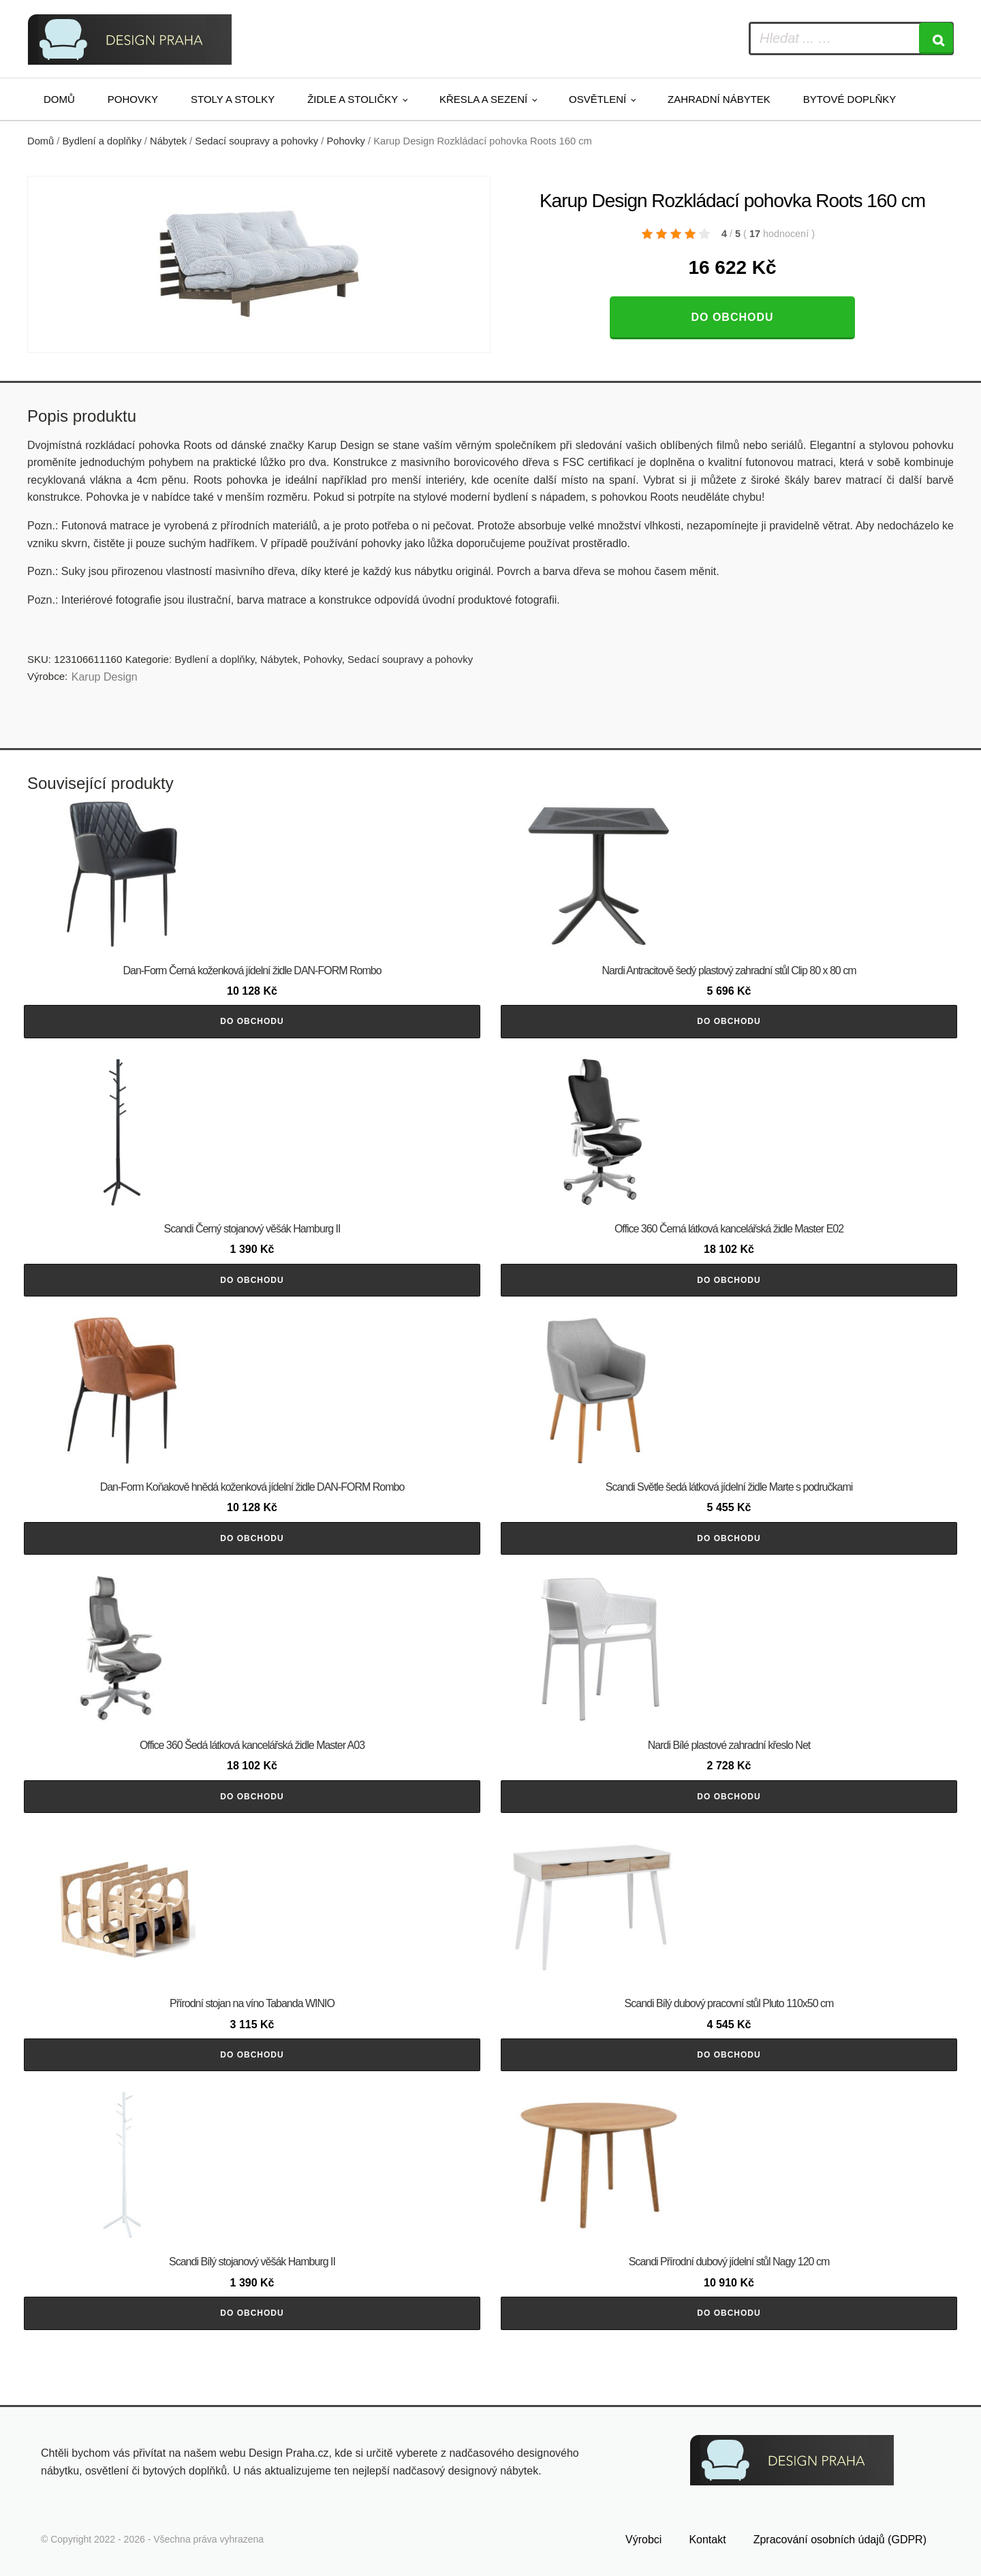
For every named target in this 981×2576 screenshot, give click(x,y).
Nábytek (168, 141)
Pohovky (133, 99)
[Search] (936, 38)
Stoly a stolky (233, 99)
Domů (59, 99)
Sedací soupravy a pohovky (256, 141)
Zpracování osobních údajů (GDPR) (839, 2539)
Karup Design (105, 677)
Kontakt (707, 2539)
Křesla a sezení (483, 99)
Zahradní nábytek (719, 99)
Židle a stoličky (352, 99)
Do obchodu (732, 317)
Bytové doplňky (849, 99)
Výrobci (643, 2539)
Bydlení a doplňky (102, 141)
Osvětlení (597, 99)
